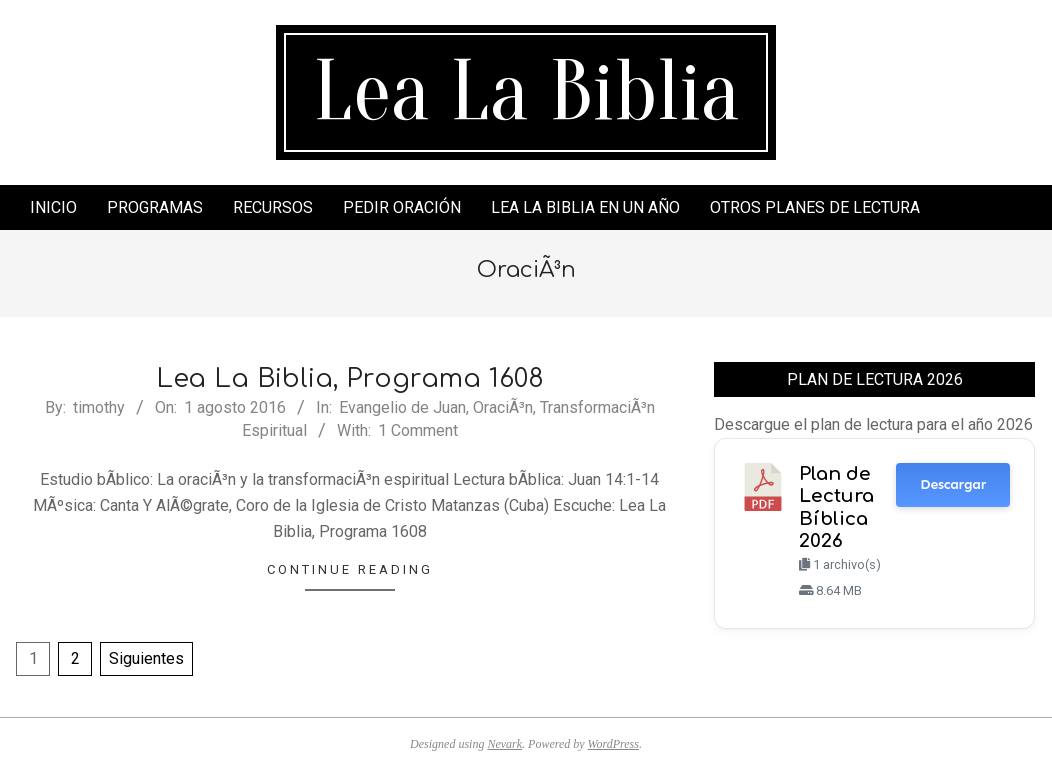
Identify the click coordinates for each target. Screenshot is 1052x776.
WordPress (613, 744)
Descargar (953, 484)
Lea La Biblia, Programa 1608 (350, 378)
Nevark (504, 744)
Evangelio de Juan (402, 407)
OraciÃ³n (503, 407)
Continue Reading (350, 569)
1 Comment (418, 430)
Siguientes (146, 658)
